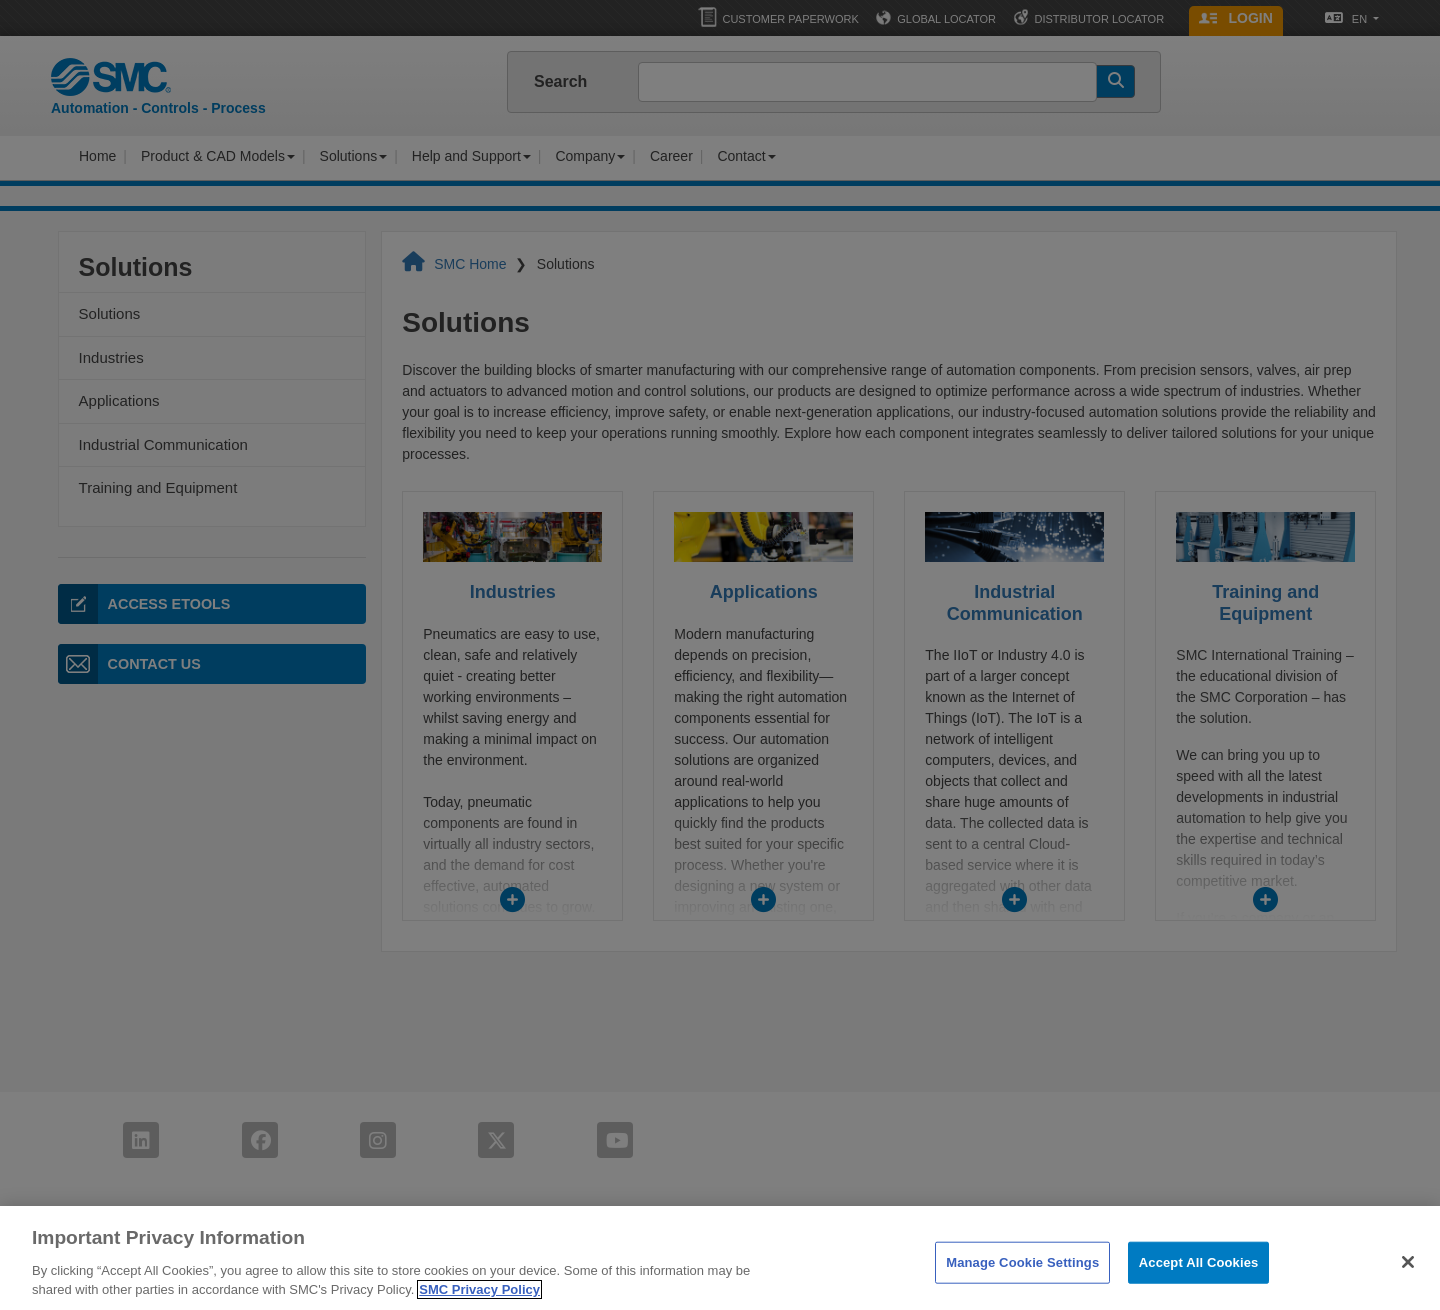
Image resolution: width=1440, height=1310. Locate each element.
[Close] (1408, 1279)
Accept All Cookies (1199, 1279)
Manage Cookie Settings (1022, 1279)
